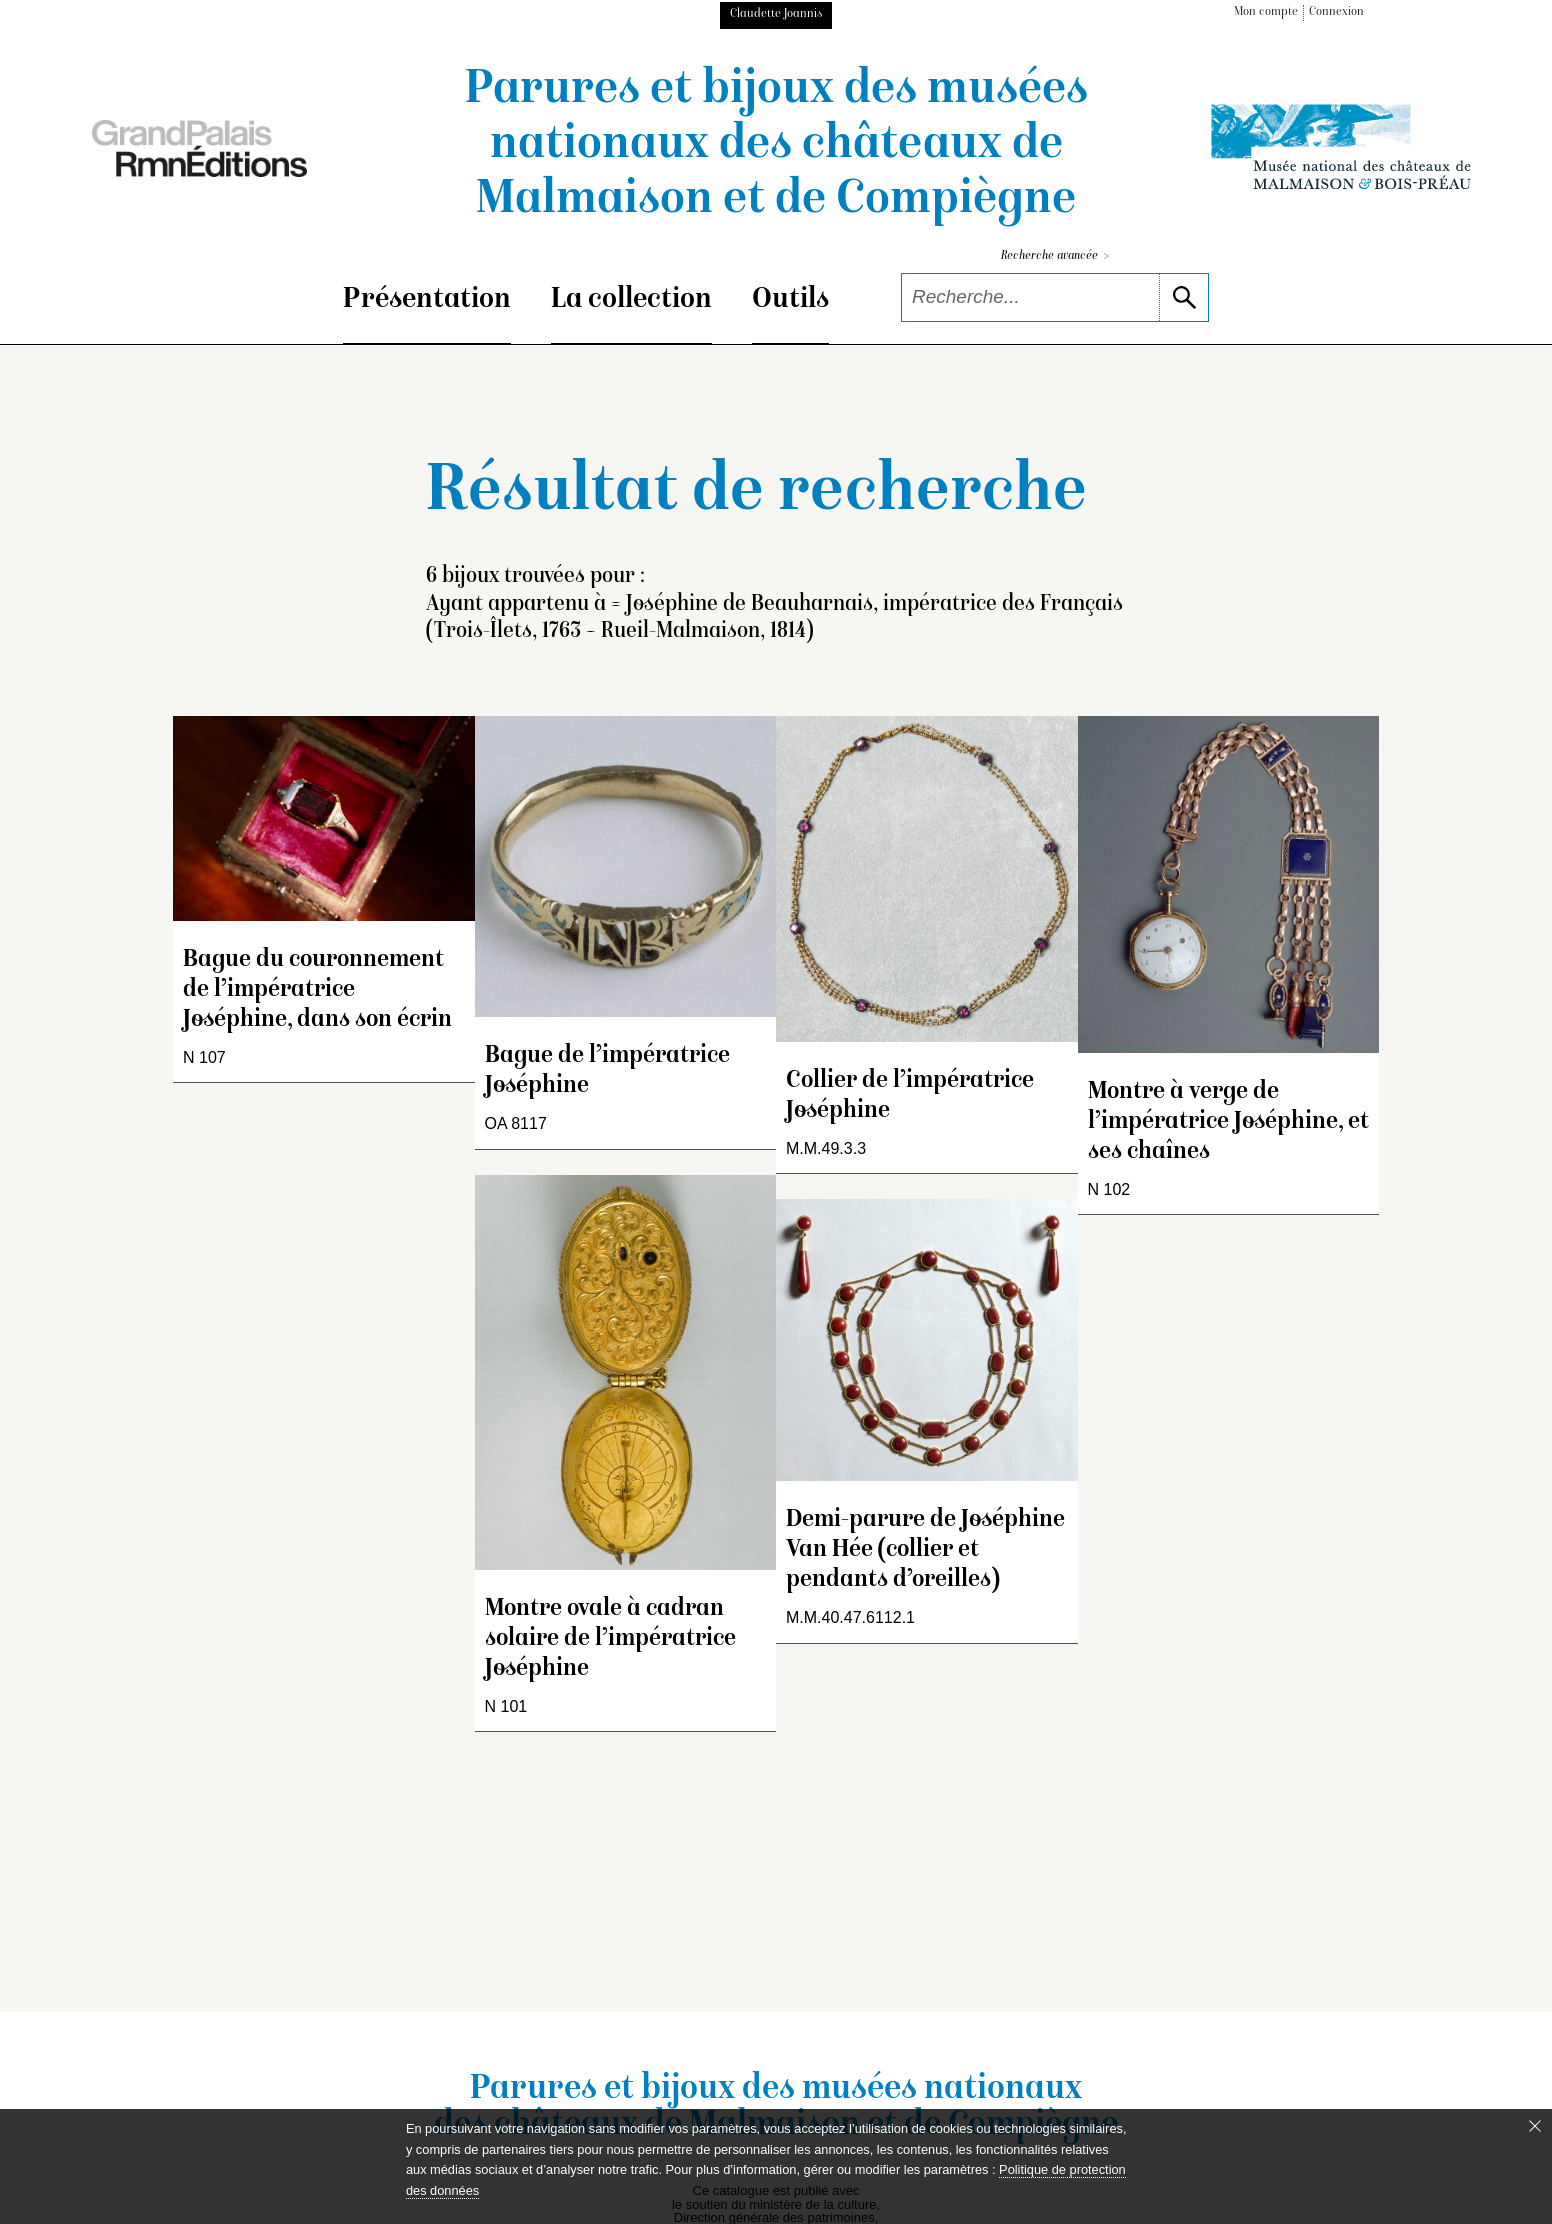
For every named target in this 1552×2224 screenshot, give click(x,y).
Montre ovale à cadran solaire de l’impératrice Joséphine (610, 1639)
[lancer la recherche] (1183, 297)
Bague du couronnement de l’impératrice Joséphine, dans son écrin (317, 990)
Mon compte (1266, 12)
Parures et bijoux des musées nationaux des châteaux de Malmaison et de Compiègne (776, 146)
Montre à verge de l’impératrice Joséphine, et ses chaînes (1228, 1122)
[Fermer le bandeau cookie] (1535, 2126)
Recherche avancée (1055, 256)
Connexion (1336, 12)
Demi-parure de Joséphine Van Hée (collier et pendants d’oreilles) (925, 1550)
